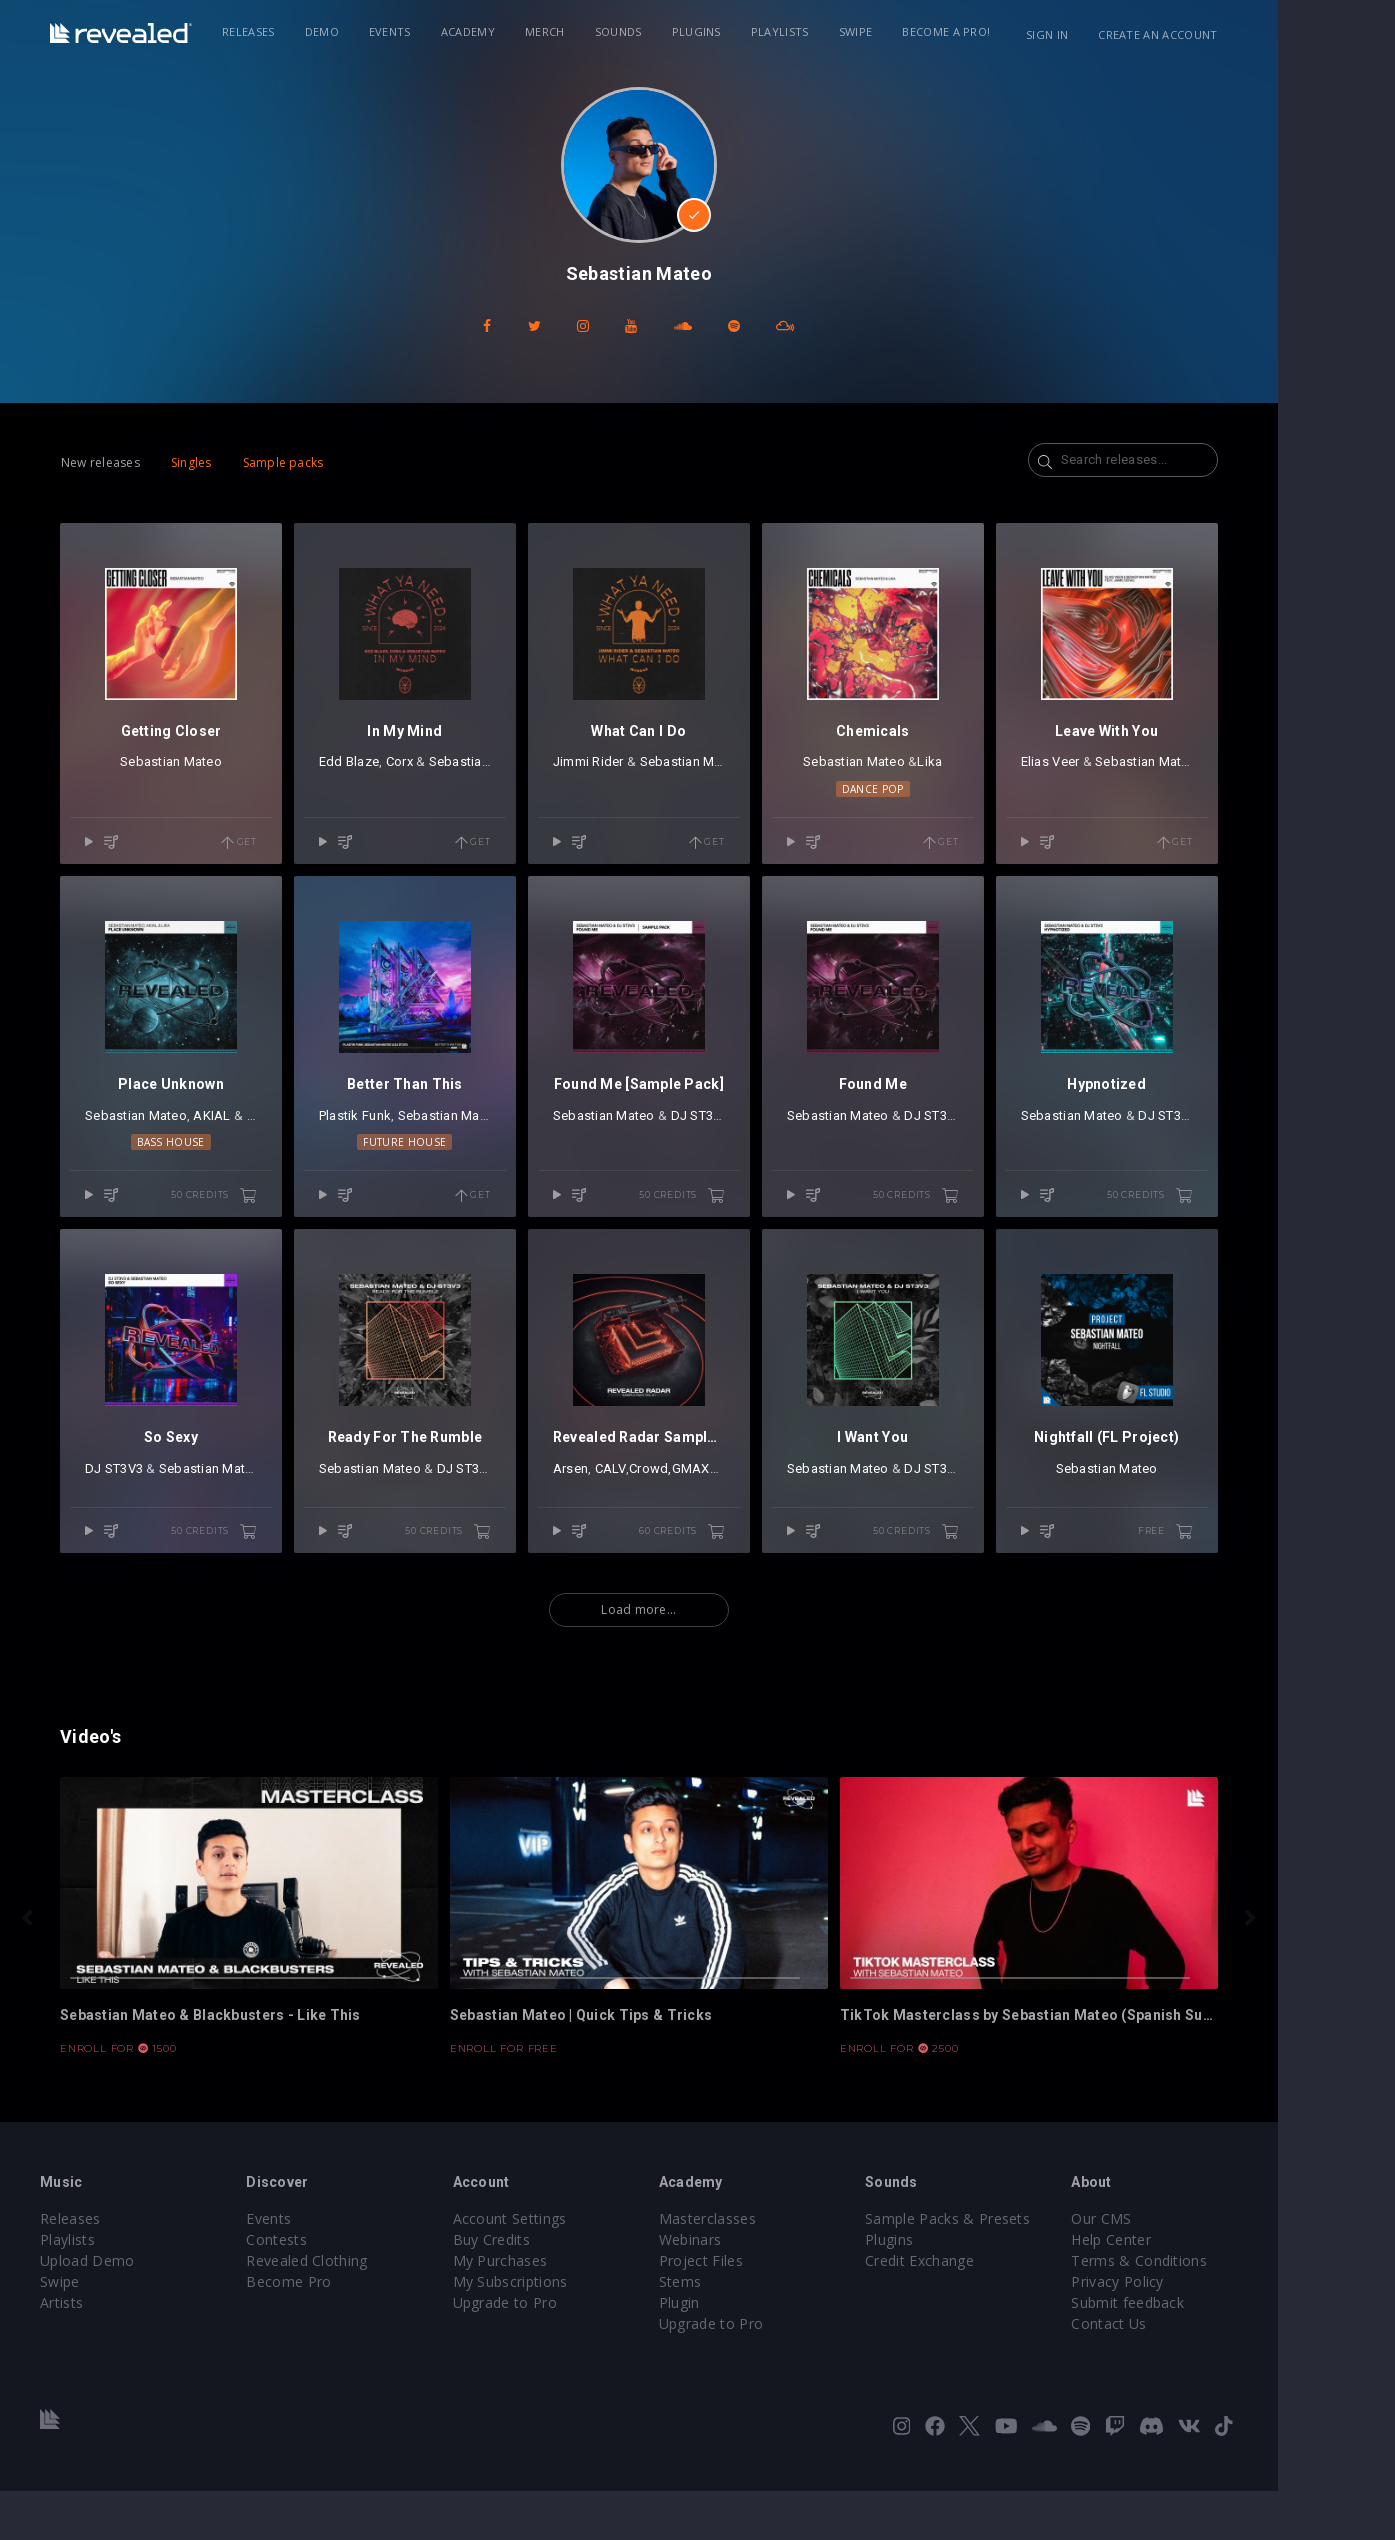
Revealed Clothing (358, 2309)
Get (279, 855)
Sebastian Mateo (205, 774)
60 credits (747, 1569)
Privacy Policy (1184, 2330)
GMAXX (747, 1505)
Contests (328, 2288)
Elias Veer (1127, 774)
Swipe (893, 31)
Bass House (204, 1167)
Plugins (733, 31)
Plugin (738, 2351)
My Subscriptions (565, 2330)
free (1255, 1569)
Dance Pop (944, 802)
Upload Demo (135, 2309)
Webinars (749, 2288)
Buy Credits (547, 2288)
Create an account (1237, 34)
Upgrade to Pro (560, 2351)
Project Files (760, 2309)
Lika (1001, 774)
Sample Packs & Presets (1010, 2267)
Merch (583, 31)
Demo (359, 31)
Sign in (1127, 34)
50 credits (254, 1221)
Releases (286, 31)
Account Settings (565, 2267)
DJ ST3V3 (756, 1140)
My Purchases (555, 2309)
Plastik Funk (395, 1140)
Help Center (1178, 2288)
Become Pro (340, 2330)
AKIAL (239, 1140)
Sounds (655, 31)
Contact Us (1175, 2372)
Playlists (817, 31)
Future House (451, 1167)
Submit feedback (1194, 2351)
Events (427, 31)
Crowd (700, 1505)
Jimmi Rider (640, 774)
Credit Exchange (982, 2309)
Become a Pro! (984, 31)
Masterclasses (766, 2267)
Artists (109, 2351)
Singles (218, 462)
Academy (505, 31)
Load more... (697, 1647)
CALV (662, 1505)
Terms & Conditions (1206, 2309)
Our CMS (1168, 2267)
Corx (439, 774)
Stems (739, 2330)
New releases (128, 462)
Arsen (622, 1505)
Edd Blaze (389, 774)
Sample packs (310, 462)
